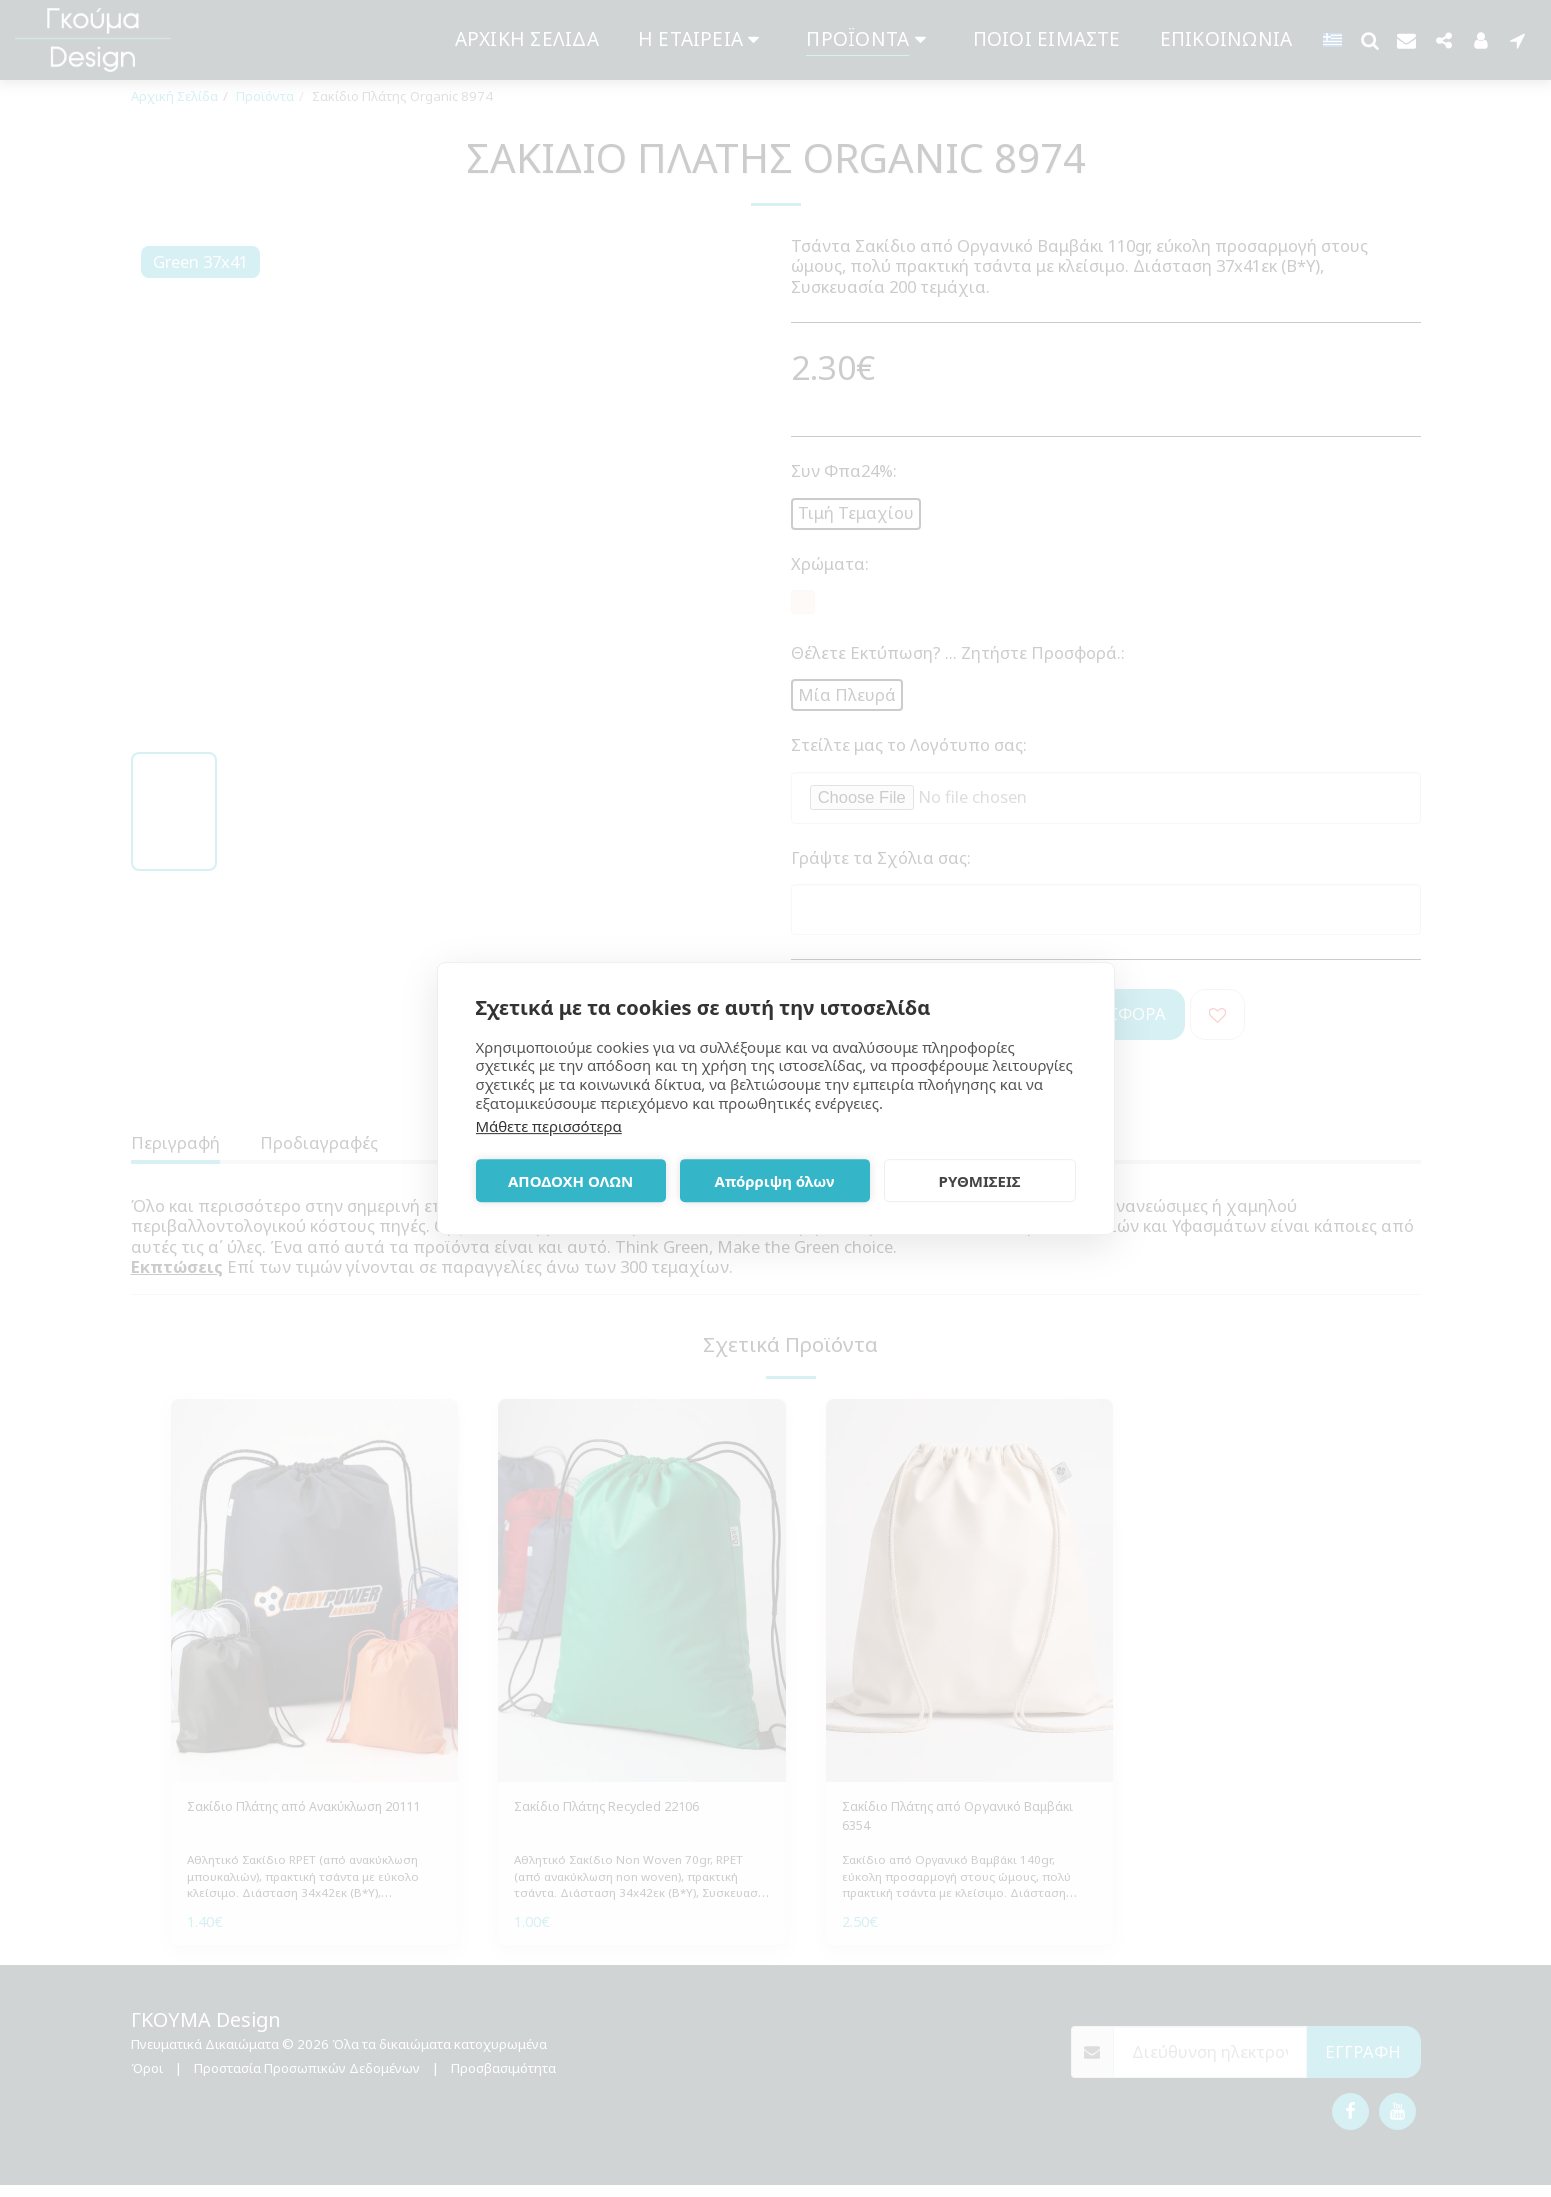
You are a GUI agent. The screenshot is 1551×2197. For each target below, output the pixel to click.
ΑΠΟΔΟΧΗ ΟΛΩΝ (570, 1181)
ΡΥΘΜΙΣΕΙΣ (980, 1181)
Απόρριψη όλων (775, 1181)
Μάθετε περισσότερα (549, 1126)
